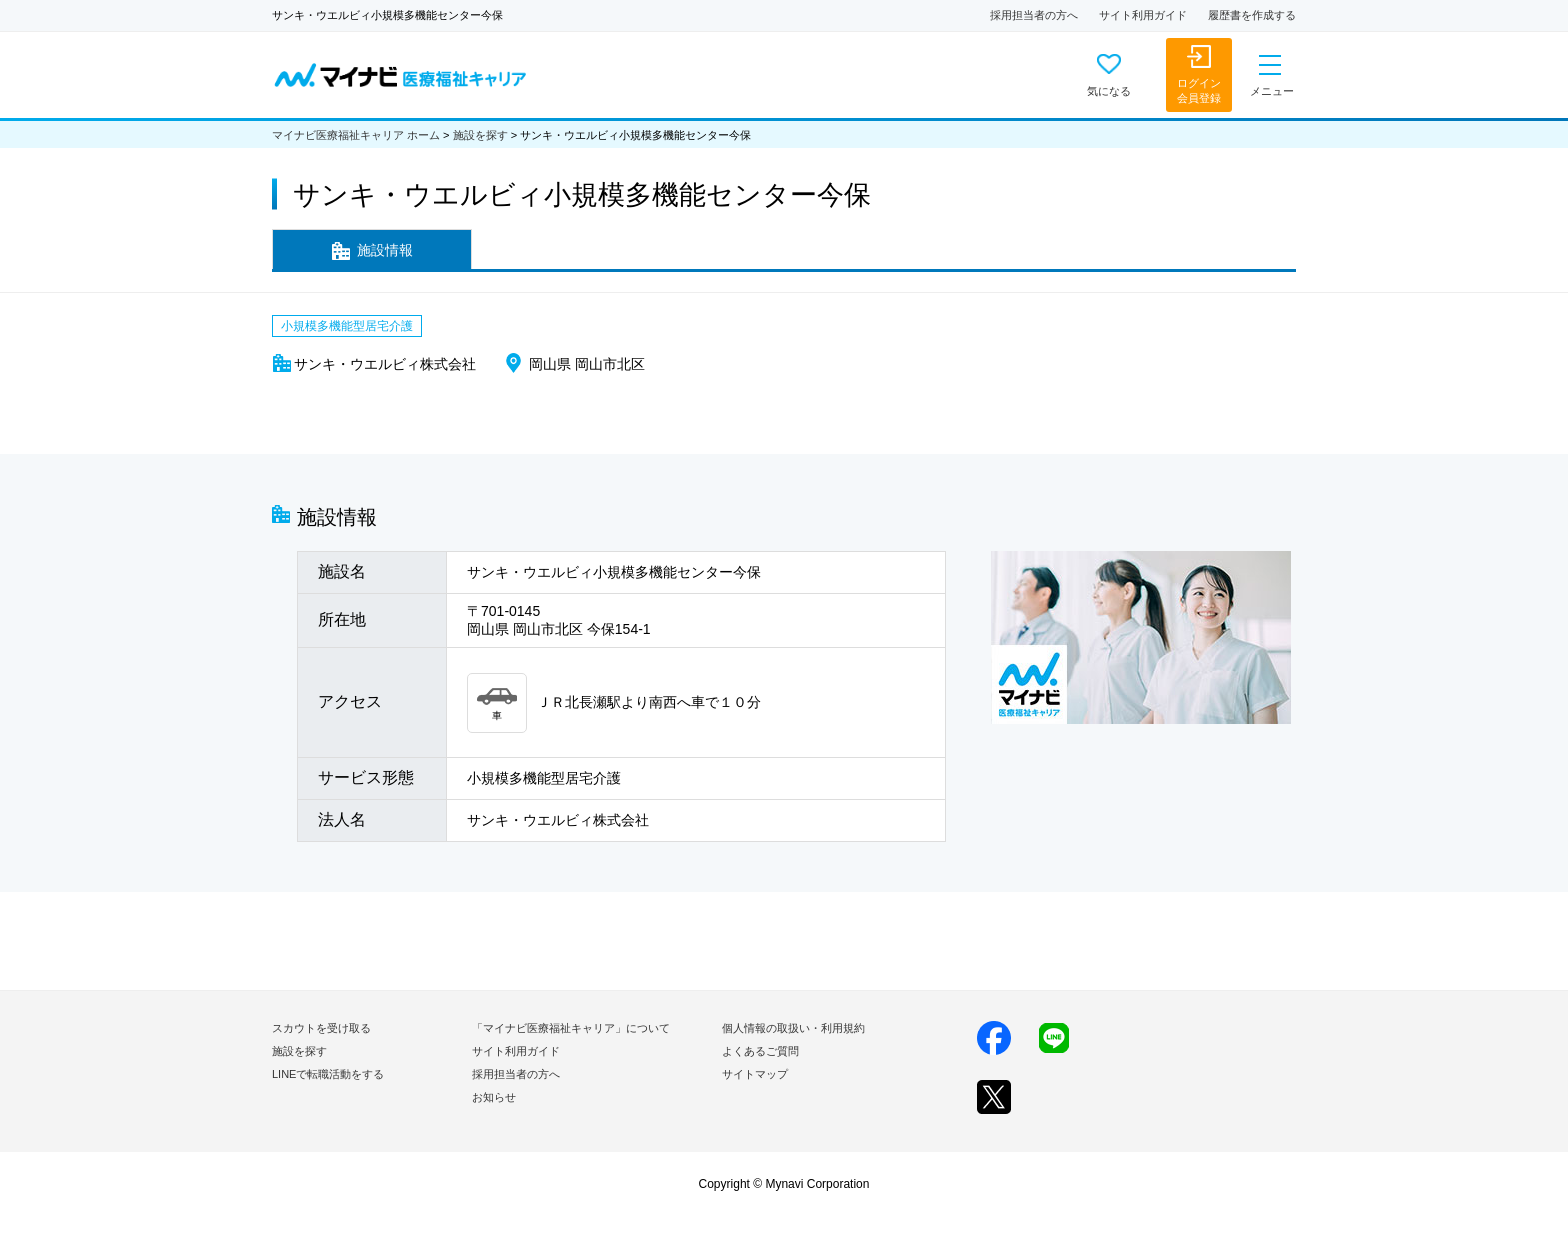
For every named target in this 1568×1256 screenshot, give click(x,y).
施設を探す (480, 135)
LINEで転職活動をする (328, 1074)
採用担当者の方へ (1034, 15)
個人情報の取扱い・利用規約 (793, 1028)
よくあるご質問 (760, 1051)
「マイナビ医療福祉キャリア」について (571, 1028)
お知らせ (494, 1097)
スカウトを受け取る (321, 1028)
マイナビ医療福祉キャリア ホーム (356, 135)
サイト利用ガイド (1143, 15)
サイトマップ (755, 1074)
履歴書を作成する (1252, 15)
